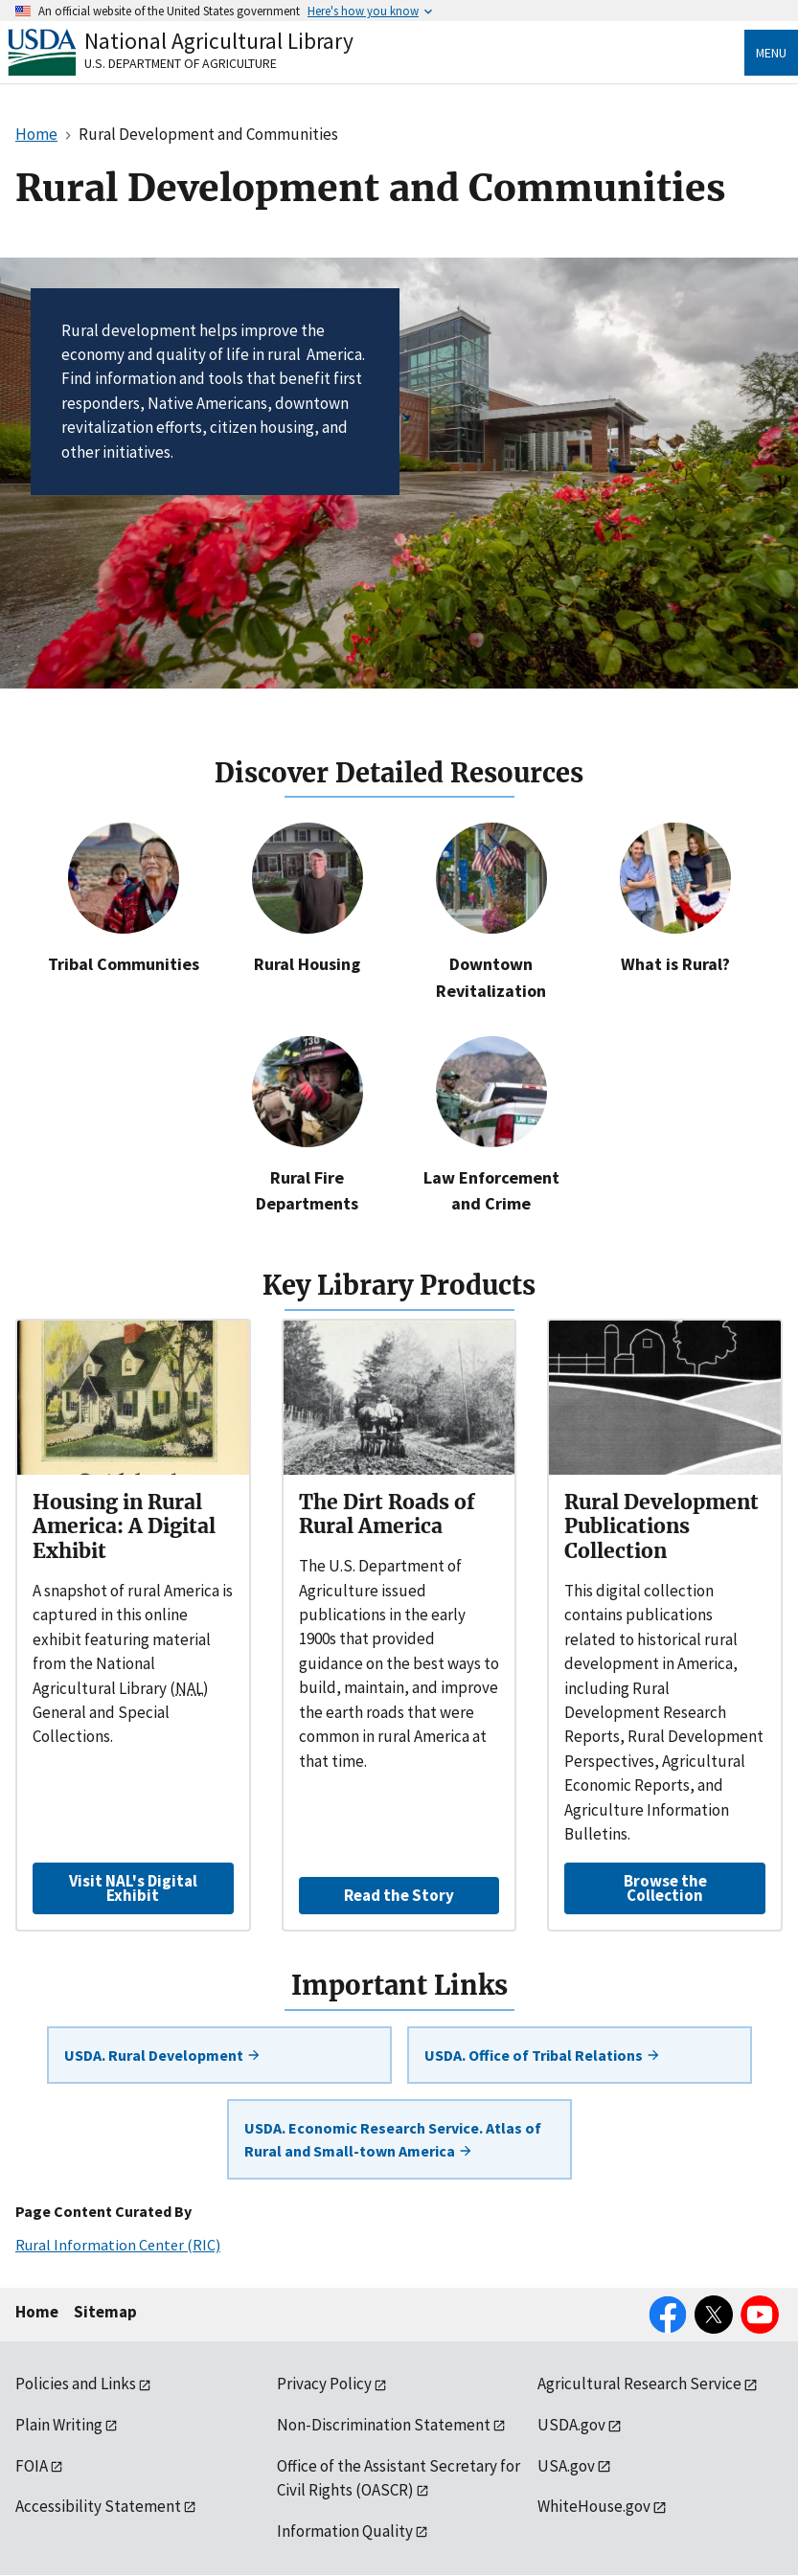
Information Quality (345, 2531)
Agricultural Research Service (639, 2383)
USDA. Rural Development (163, 2055)
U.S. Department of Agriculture (180, 63)
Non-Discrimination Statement (383, 2424)
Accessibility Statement (98, 2506)
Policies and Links (75, 2383)
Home (36, 2311)
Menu (771, 52)
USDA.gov (571, 2424)
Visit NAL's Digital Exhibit (133, 1888)
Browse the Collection (665, 1888)
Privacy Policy (324, 2383)
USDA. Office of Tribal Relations (542, 2055)
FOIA (31, 2465)
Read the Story (399, 1895)
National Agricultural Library (218, 41)
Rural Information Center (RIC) (117, 2244)
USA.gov (566, 2465)
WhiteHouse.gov (593, 2506)
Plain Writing (59, 2424)
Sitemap (105, 2311)
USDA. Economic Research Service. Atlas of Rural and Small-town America (392, 2139)
